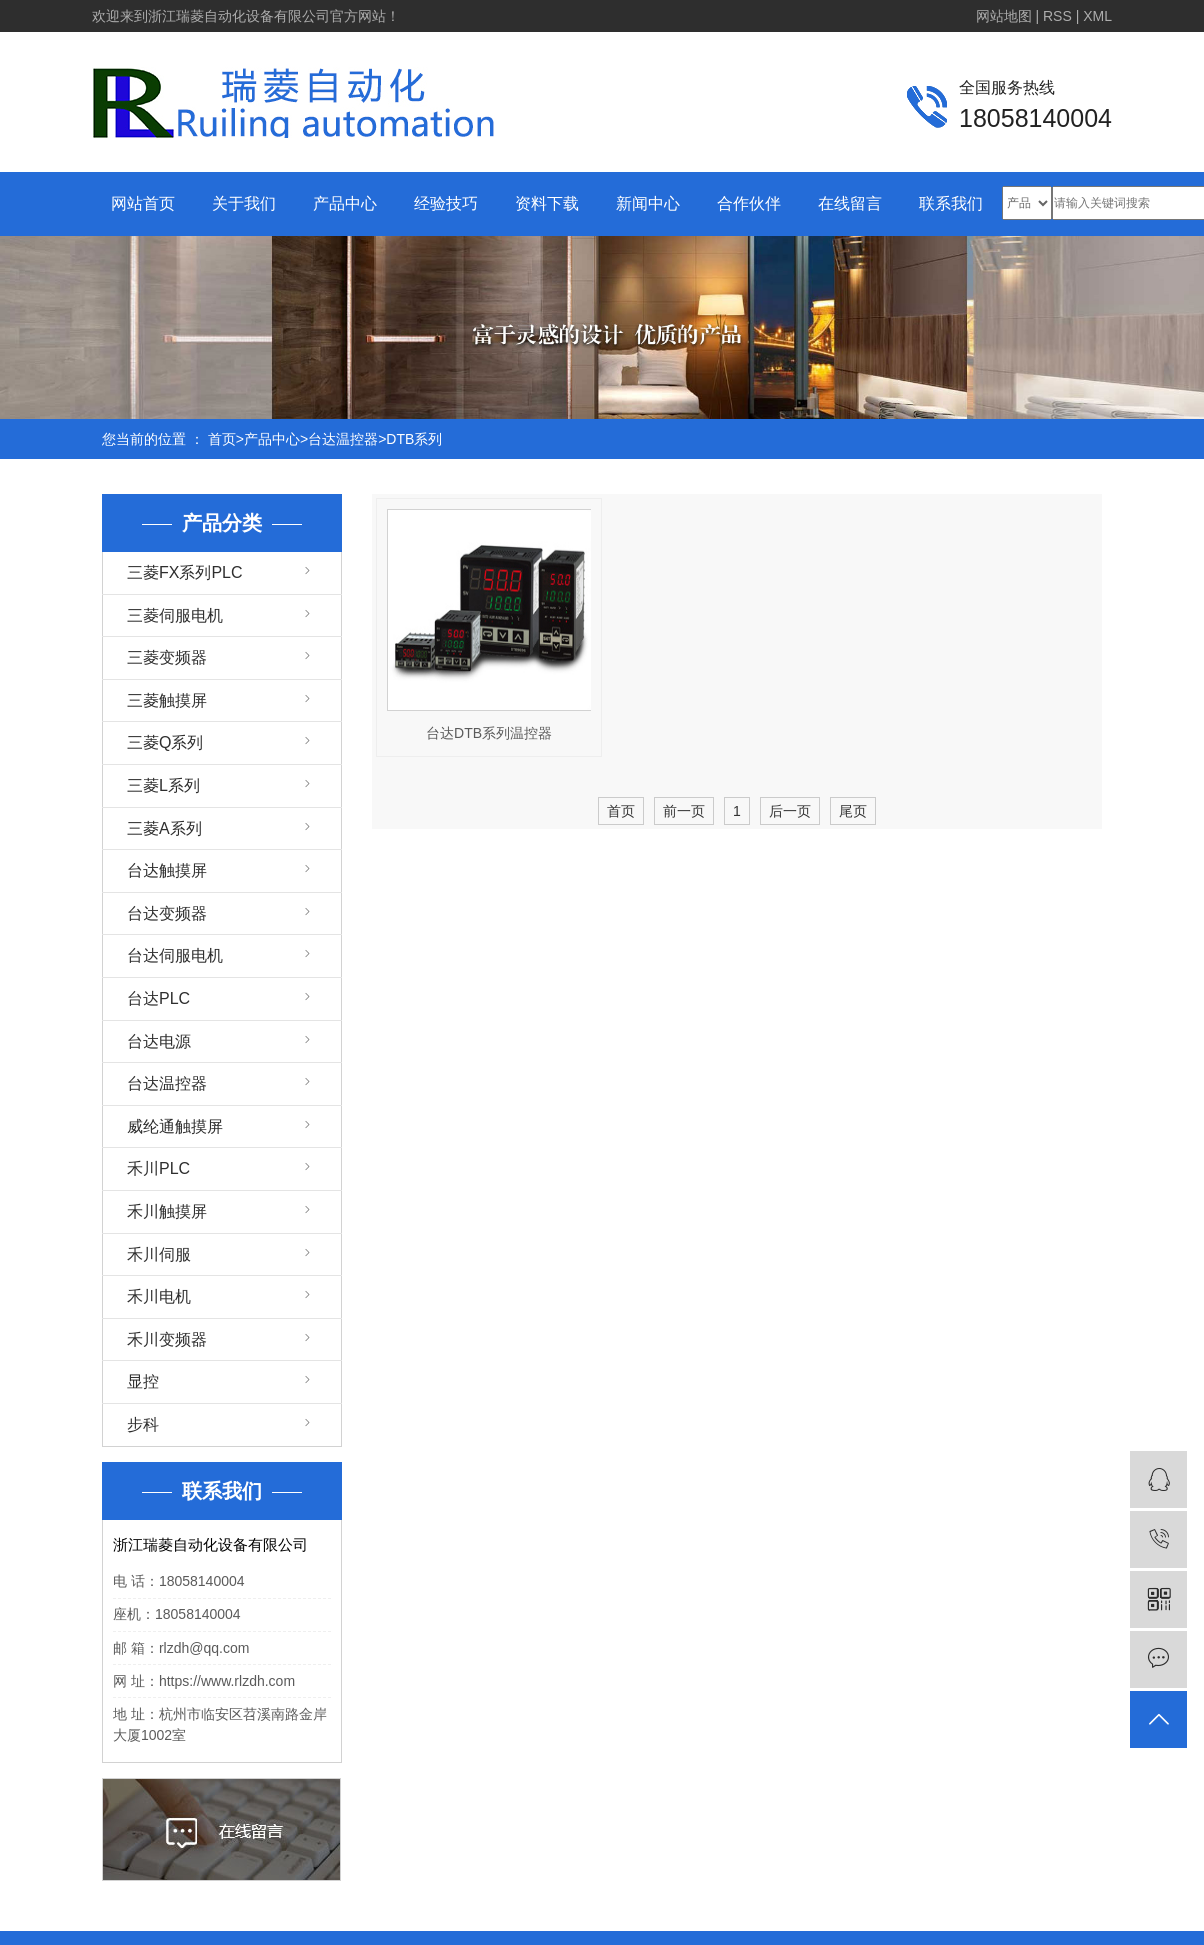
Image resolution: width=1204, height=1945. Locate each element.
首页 (222, 439)
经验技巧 (446, 203)
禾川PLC (158, 1168)
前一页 (684, 811)
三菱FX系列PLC (185, 572)
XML (1097, 16)
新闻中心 (648, 203)
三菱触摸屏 (167, 700)
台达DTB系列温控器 (489, 733)
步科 (143, 1424)
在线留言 (850, 203)
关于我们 (244, 203)
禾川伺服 (159, 1254)
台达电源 (159, 1041)
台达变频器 (167, 913)
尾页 (853, 811)
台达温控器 (343, 439)
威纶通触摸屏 (175, 1126)
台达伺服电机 (175, 955)
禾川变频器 (167, 1339)
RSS (1057, 16)
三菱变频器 (167, 657)
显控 (143, 1381)
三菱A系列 (164, 828)
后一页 (790, 811)
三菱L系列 (163, 785)
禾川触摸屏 (167, 1211)
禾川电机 (159, 1296)
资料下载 (547, 203)
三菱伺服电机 (175, 615)
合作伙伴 (749, 203)
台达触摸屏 (167, 870)
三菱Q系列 (165, 742)
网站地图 (1004, 16)
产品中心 (345, 203)
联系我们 (951, 203)
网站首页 (143, 203)
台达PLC (158, 998)
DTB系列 (414, 439)
